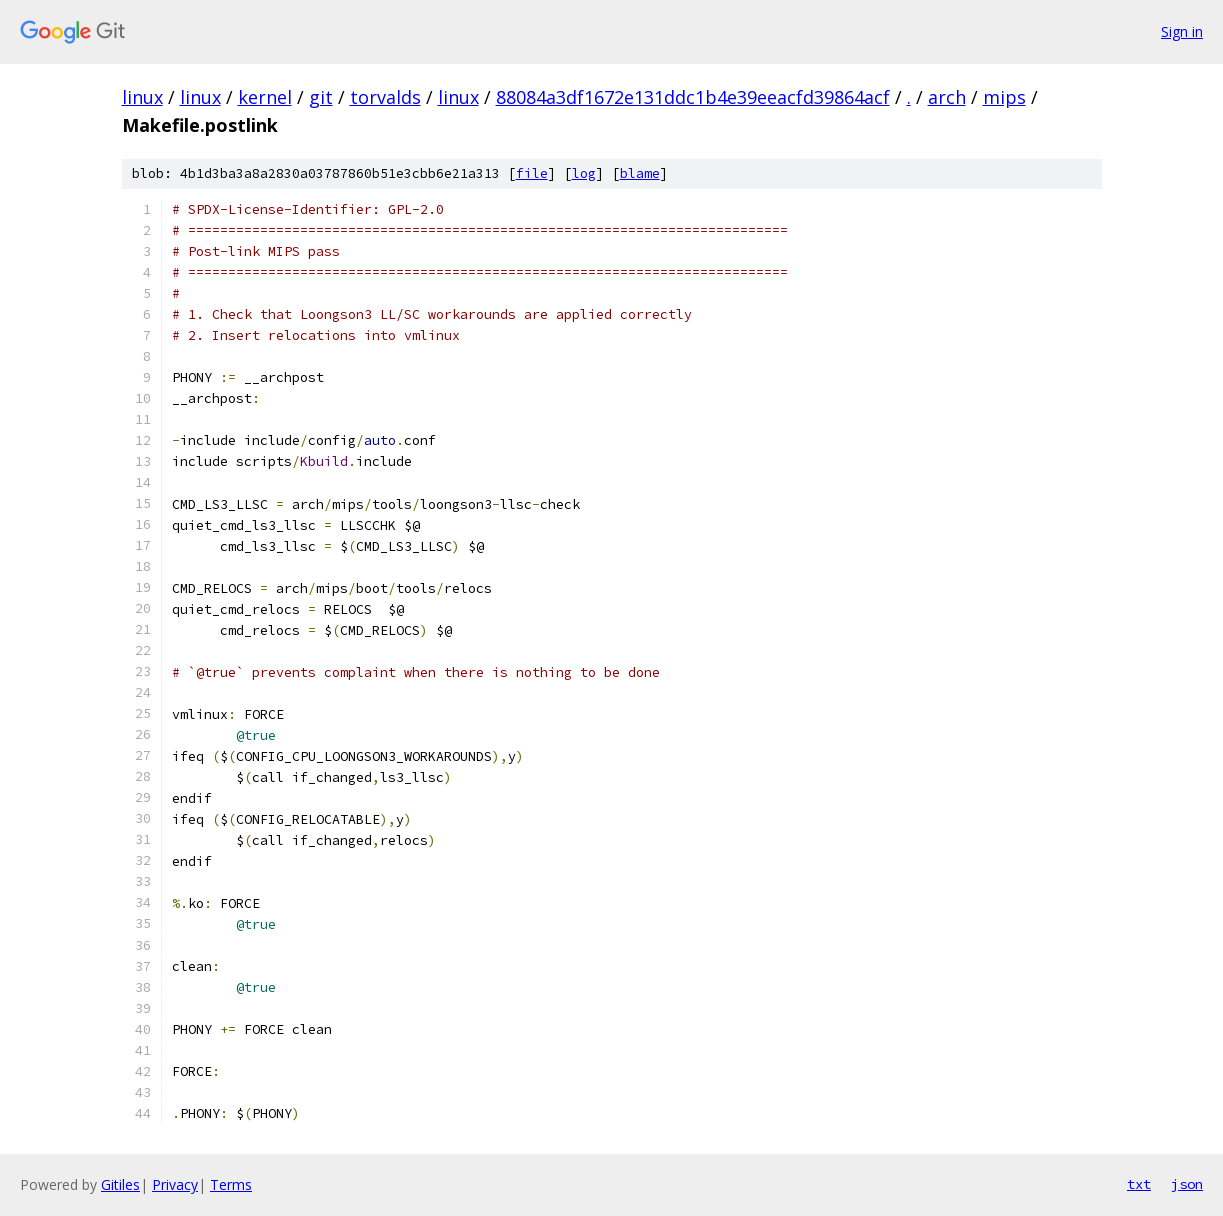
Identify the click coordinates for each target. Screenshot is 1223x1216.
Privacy (175, 1184)
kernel (265, 97)
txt (1139, 1184)
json (1187, 1184)
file (532, 173)
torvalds (385, 97)
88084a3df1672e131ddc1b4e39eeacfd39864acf (693, 97)
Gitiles (120, 1184)
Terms (231, 1184)
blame (640, 173)
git (321, 97)
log (584, 173)
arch (947, 97)
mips (1004, 97)
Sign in (1182, 31)
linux (142, 97)
